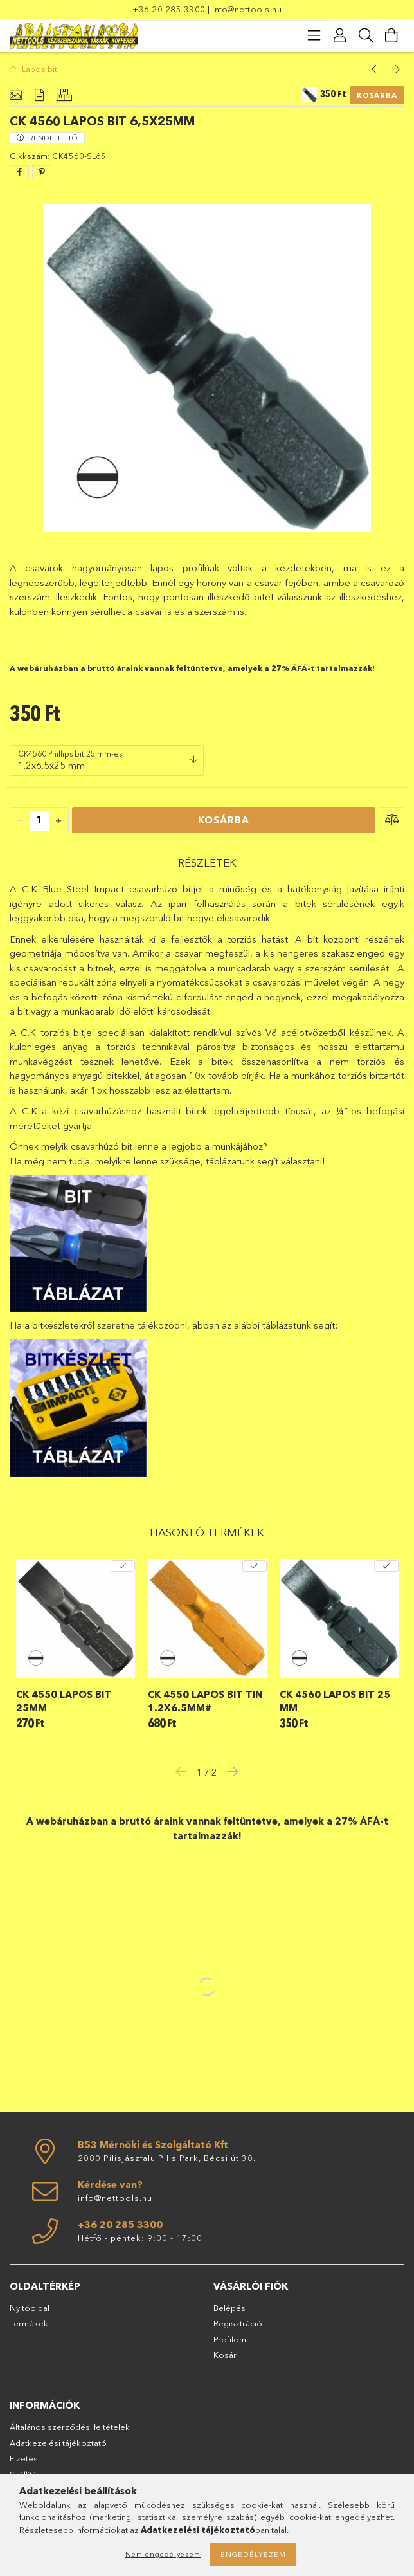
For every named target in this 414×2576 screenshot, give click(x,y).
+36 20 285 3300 (169, 9)
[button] (391, 820)
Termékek (29, 2323)
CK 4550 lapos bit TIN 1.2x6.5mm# (205, 1701)
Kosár (225, 2355)
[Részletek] (39, 95)
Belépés (229, 2308)
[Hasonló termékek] (64, 95)
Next (229, 1771)
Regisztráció (237, 2323)
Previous (184, 1771)
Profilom (229, 2339)
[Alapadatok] (16, 95)
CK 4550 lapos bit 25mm (63, 1701)
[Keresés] (366, 35)
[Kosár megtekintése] (391, 35)
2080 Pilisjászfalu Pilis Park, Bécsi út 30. (167, 2158)
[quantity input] (39, 821)
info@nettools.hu (247, 9)
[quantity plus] (58, 821)
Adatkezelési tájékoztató (58, 2443)
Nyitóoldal (30, 2308)
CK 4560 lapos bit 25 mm (335, 1701)
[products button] (314, 35)
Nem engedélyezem (163, 2554)
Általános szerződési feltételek (70, 2427)
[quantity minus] (20, 821)
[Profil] (340, 35)
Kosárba (377, 95)
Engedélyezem (253, 2554)
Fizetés (24, 2458)
